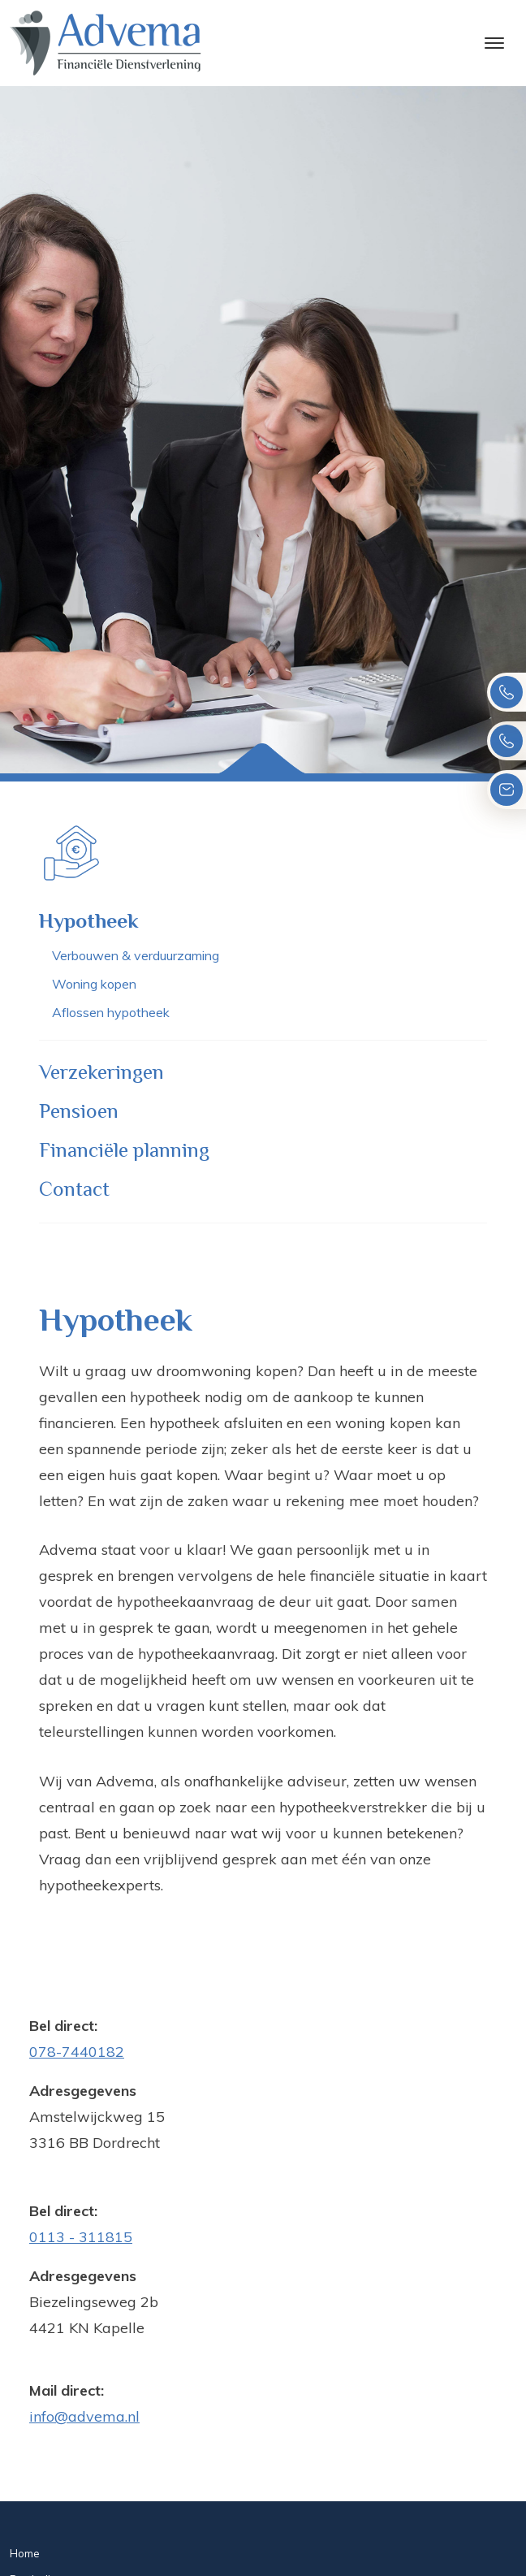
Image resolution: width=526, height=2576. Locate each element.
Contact (74, 1189)
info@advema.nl (84, 2416)
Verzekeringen (101, 1072)
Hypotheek (89, 921)
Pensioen (79, 1111)
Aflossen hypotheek (111, 1012)
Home (25, 2553)
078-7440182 (76, 2051)
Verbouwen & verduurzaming (135, 955)
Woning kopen (94, 984)
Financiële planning (124, 1150)
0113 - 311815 (80, 2236)
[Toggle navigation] (494, 43)
